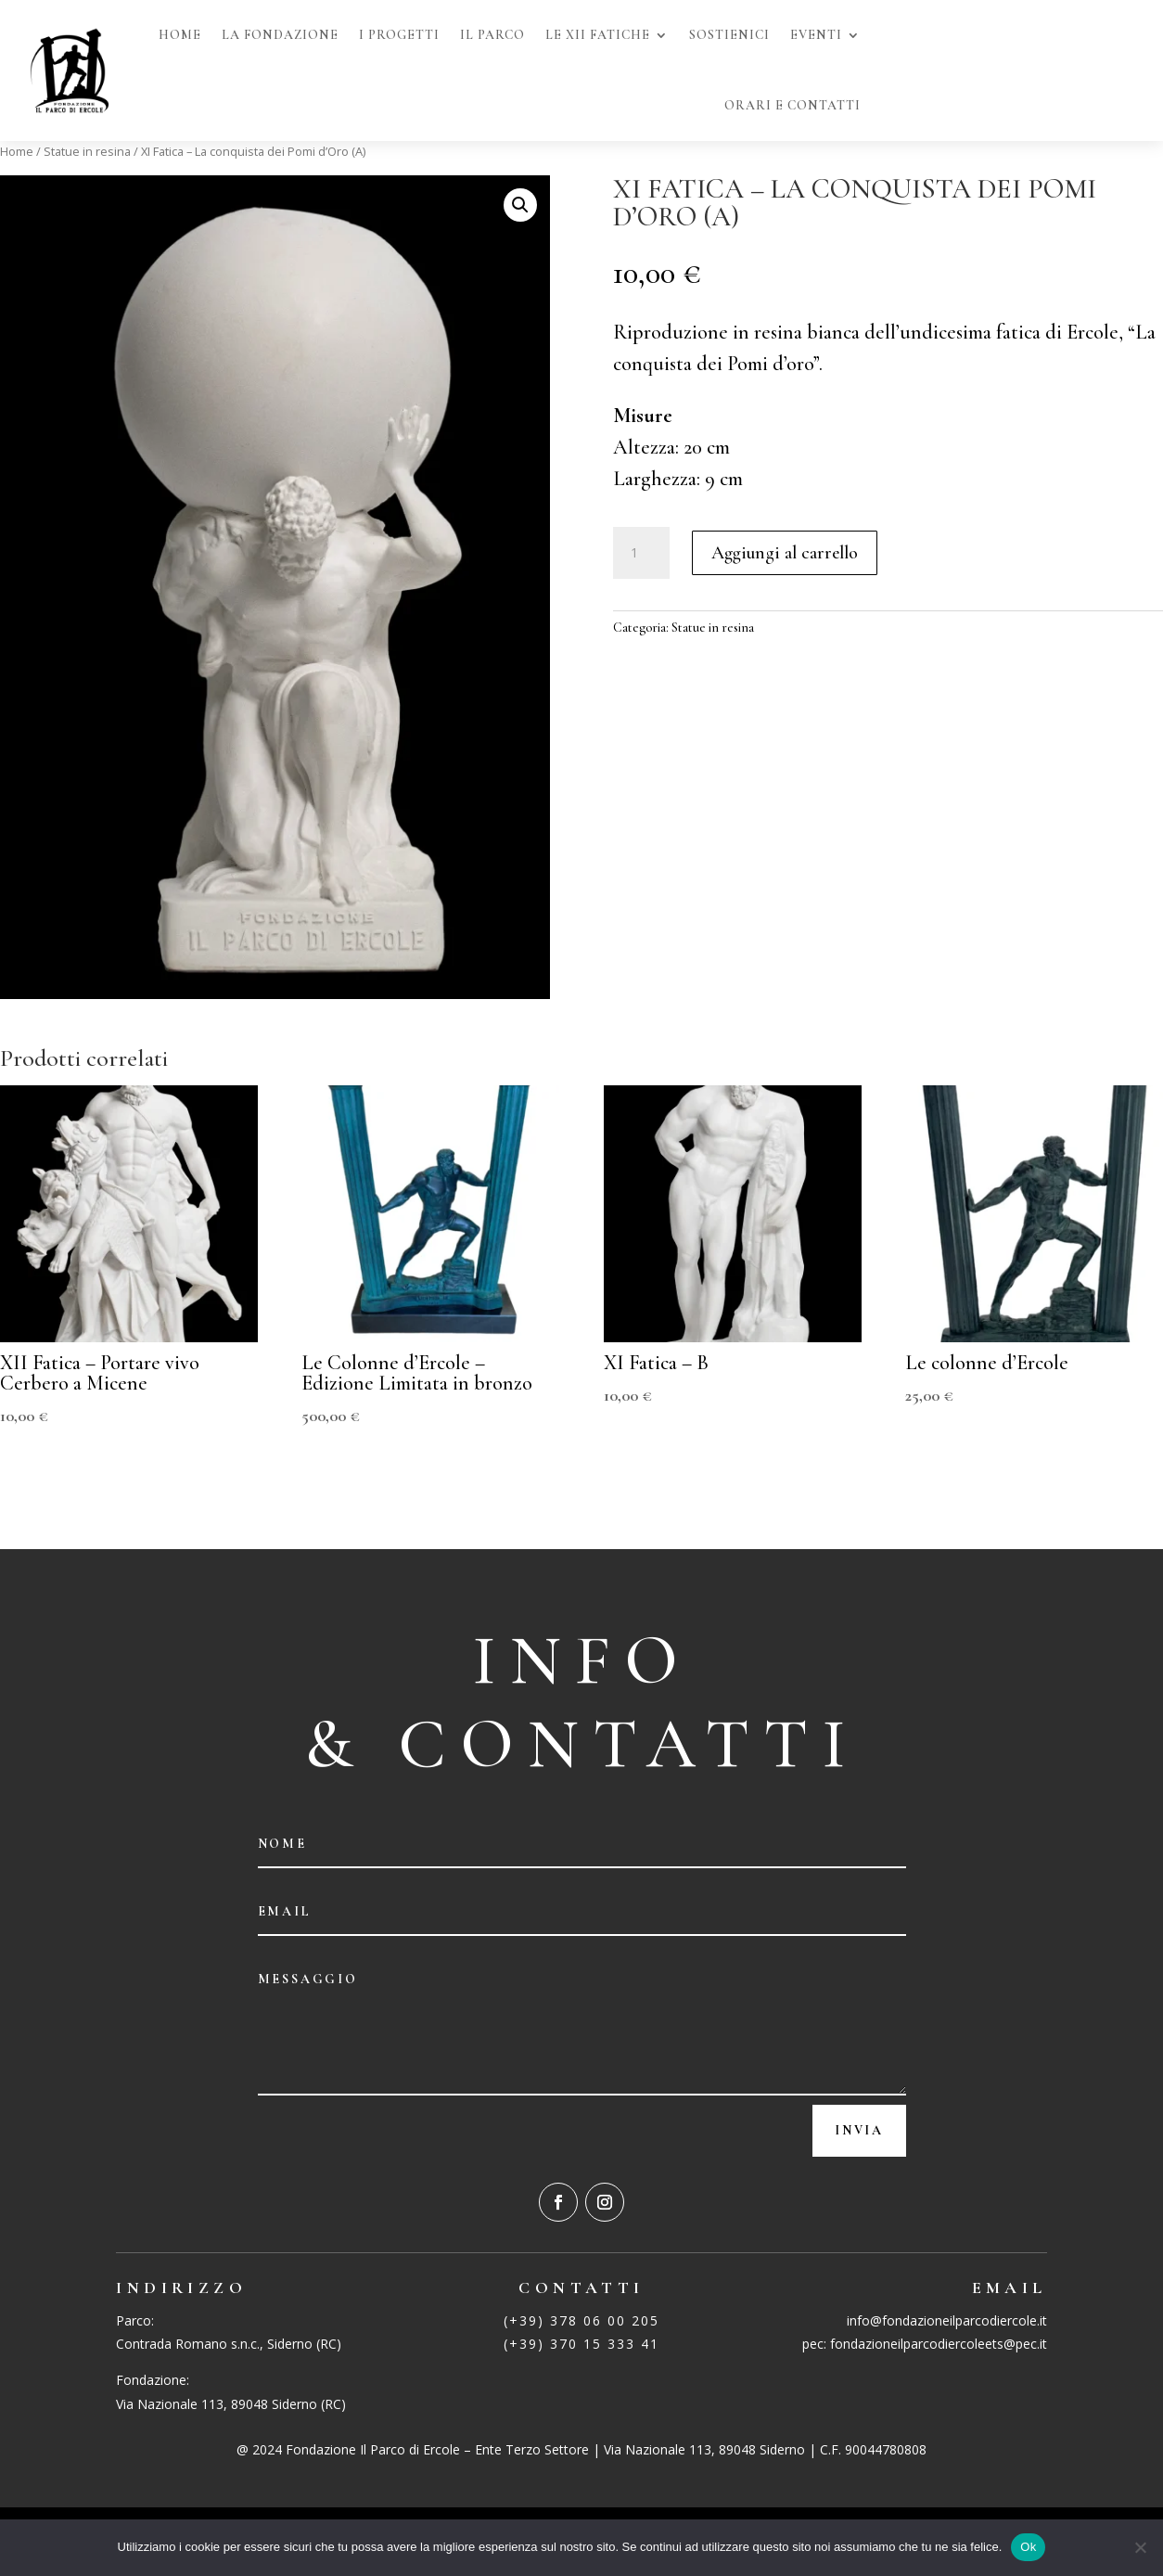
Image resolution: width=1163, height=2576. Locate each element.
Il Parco (492, 35)
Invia (859, 2130)
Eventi (816, 35)
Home (180, 35)
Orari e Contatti (792, 105)
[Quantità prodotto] (641, 553)
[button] (520, 205)
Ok (1028, 2547)
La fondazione (280, 35)
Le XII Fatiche (597, 35)
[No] (1140, 2547)
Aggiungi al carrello (784, 553)
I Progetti (399, 35)
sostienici (729, 35)
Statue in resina (87, 151)
